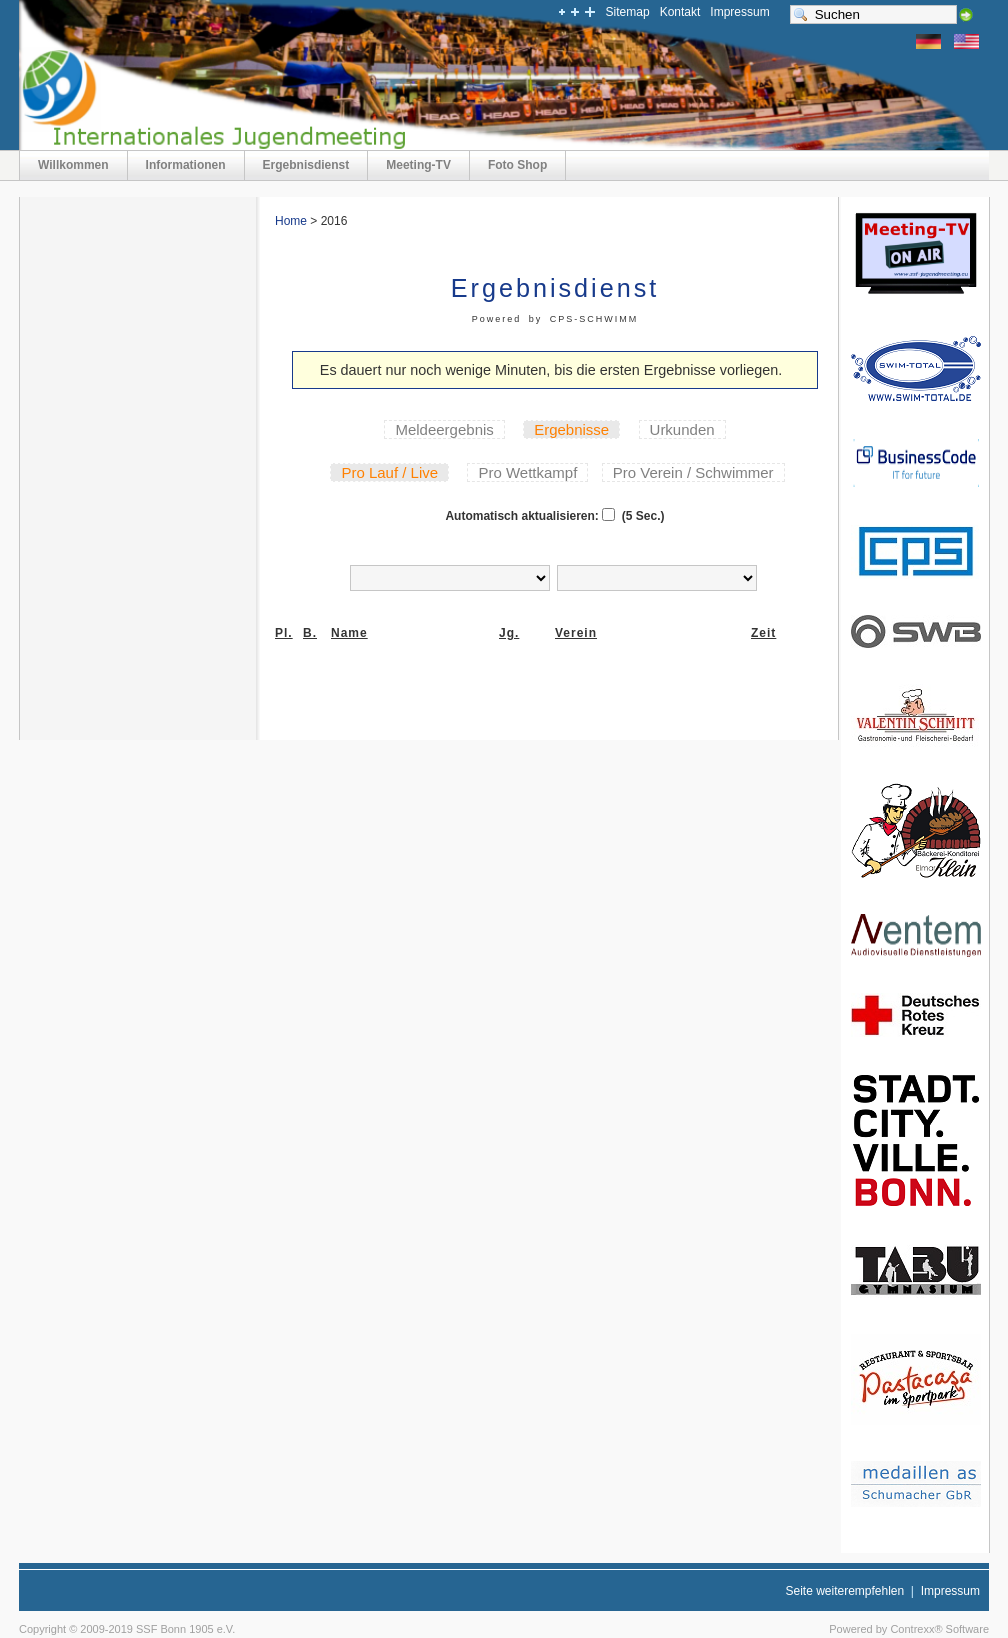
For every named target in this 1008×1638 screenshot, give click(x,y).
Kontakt (680, 12)
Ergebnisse (571, 429)
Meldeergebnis (444, 429)
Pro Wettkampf (527, 472)
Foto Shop (517, 165)
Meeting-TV (418, 165)
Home (291, 221)
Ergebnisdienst (306, 165)
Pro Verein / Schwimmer (693, 472)
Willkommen (73, 165)
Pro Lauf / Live (389, 472)
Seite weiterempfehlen (844, 1591)
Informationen (186, 165)
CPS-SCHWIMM (594, 319)
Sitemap (628, 12)
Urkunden (682, 429)
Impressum (739, 12)
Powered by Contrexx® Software (909, 1629)
